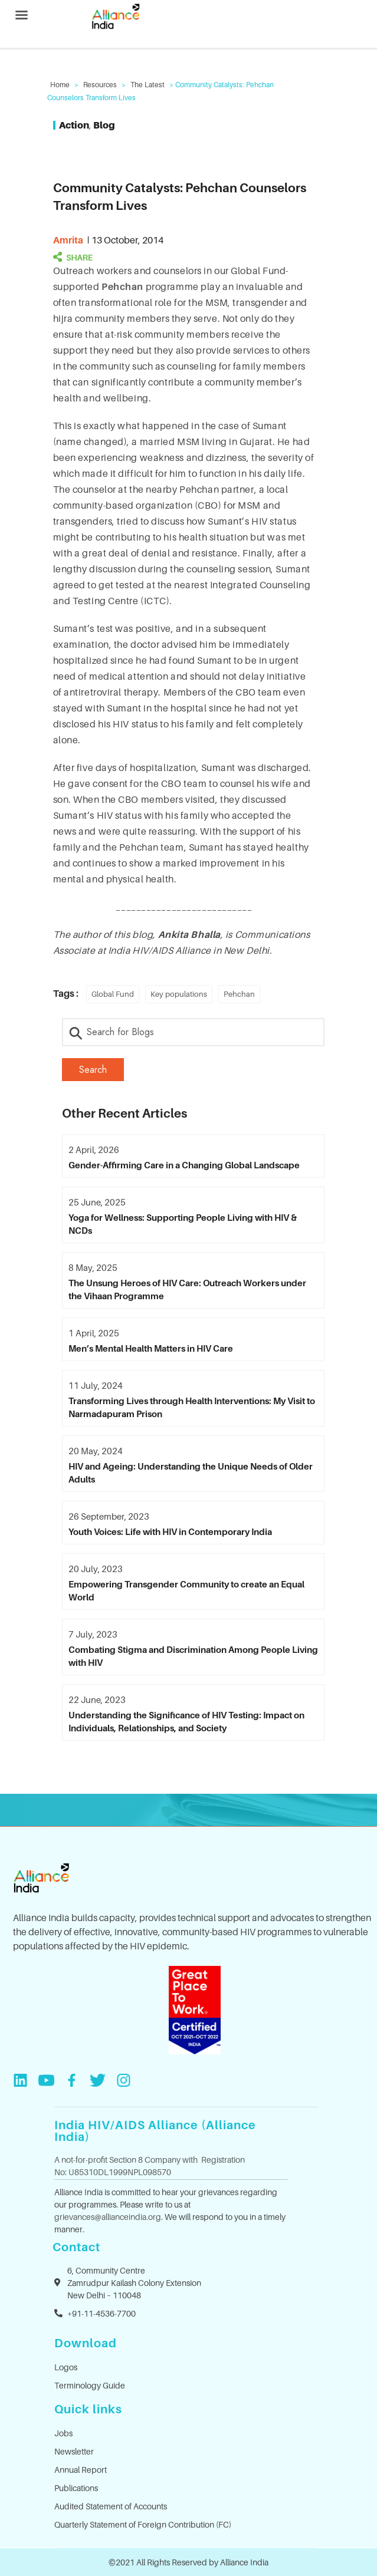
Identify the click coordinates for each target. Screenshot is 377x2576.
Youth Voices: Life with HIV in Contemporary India (170, 1531)
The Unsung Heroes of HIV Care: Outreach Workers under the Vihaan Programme (187, 1289)
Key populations (178, 994)
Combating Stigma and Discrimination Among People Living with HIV (193, 1656)
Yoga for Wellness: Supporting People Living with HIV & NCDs (182, 1224)
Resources (100, 84)
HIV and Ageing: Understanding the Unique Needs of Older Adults (190, 1472)
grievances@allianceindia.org (107, 2217)
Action (74, 125)
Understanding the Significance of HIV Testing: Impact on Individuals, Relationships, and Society (186, 1721)
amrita (68, 240)
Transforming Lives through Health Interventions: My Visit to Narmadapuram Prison (191, 1407)
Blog (104, 125)
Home (60, 84)
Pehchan (123, 286)
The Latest (147, 84)
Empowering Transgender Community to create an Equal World (186, 1590)
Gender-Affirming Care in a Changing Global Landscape (184, 1164)
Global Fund (112, 994)
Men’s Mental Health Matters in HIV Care (150, 1348)
